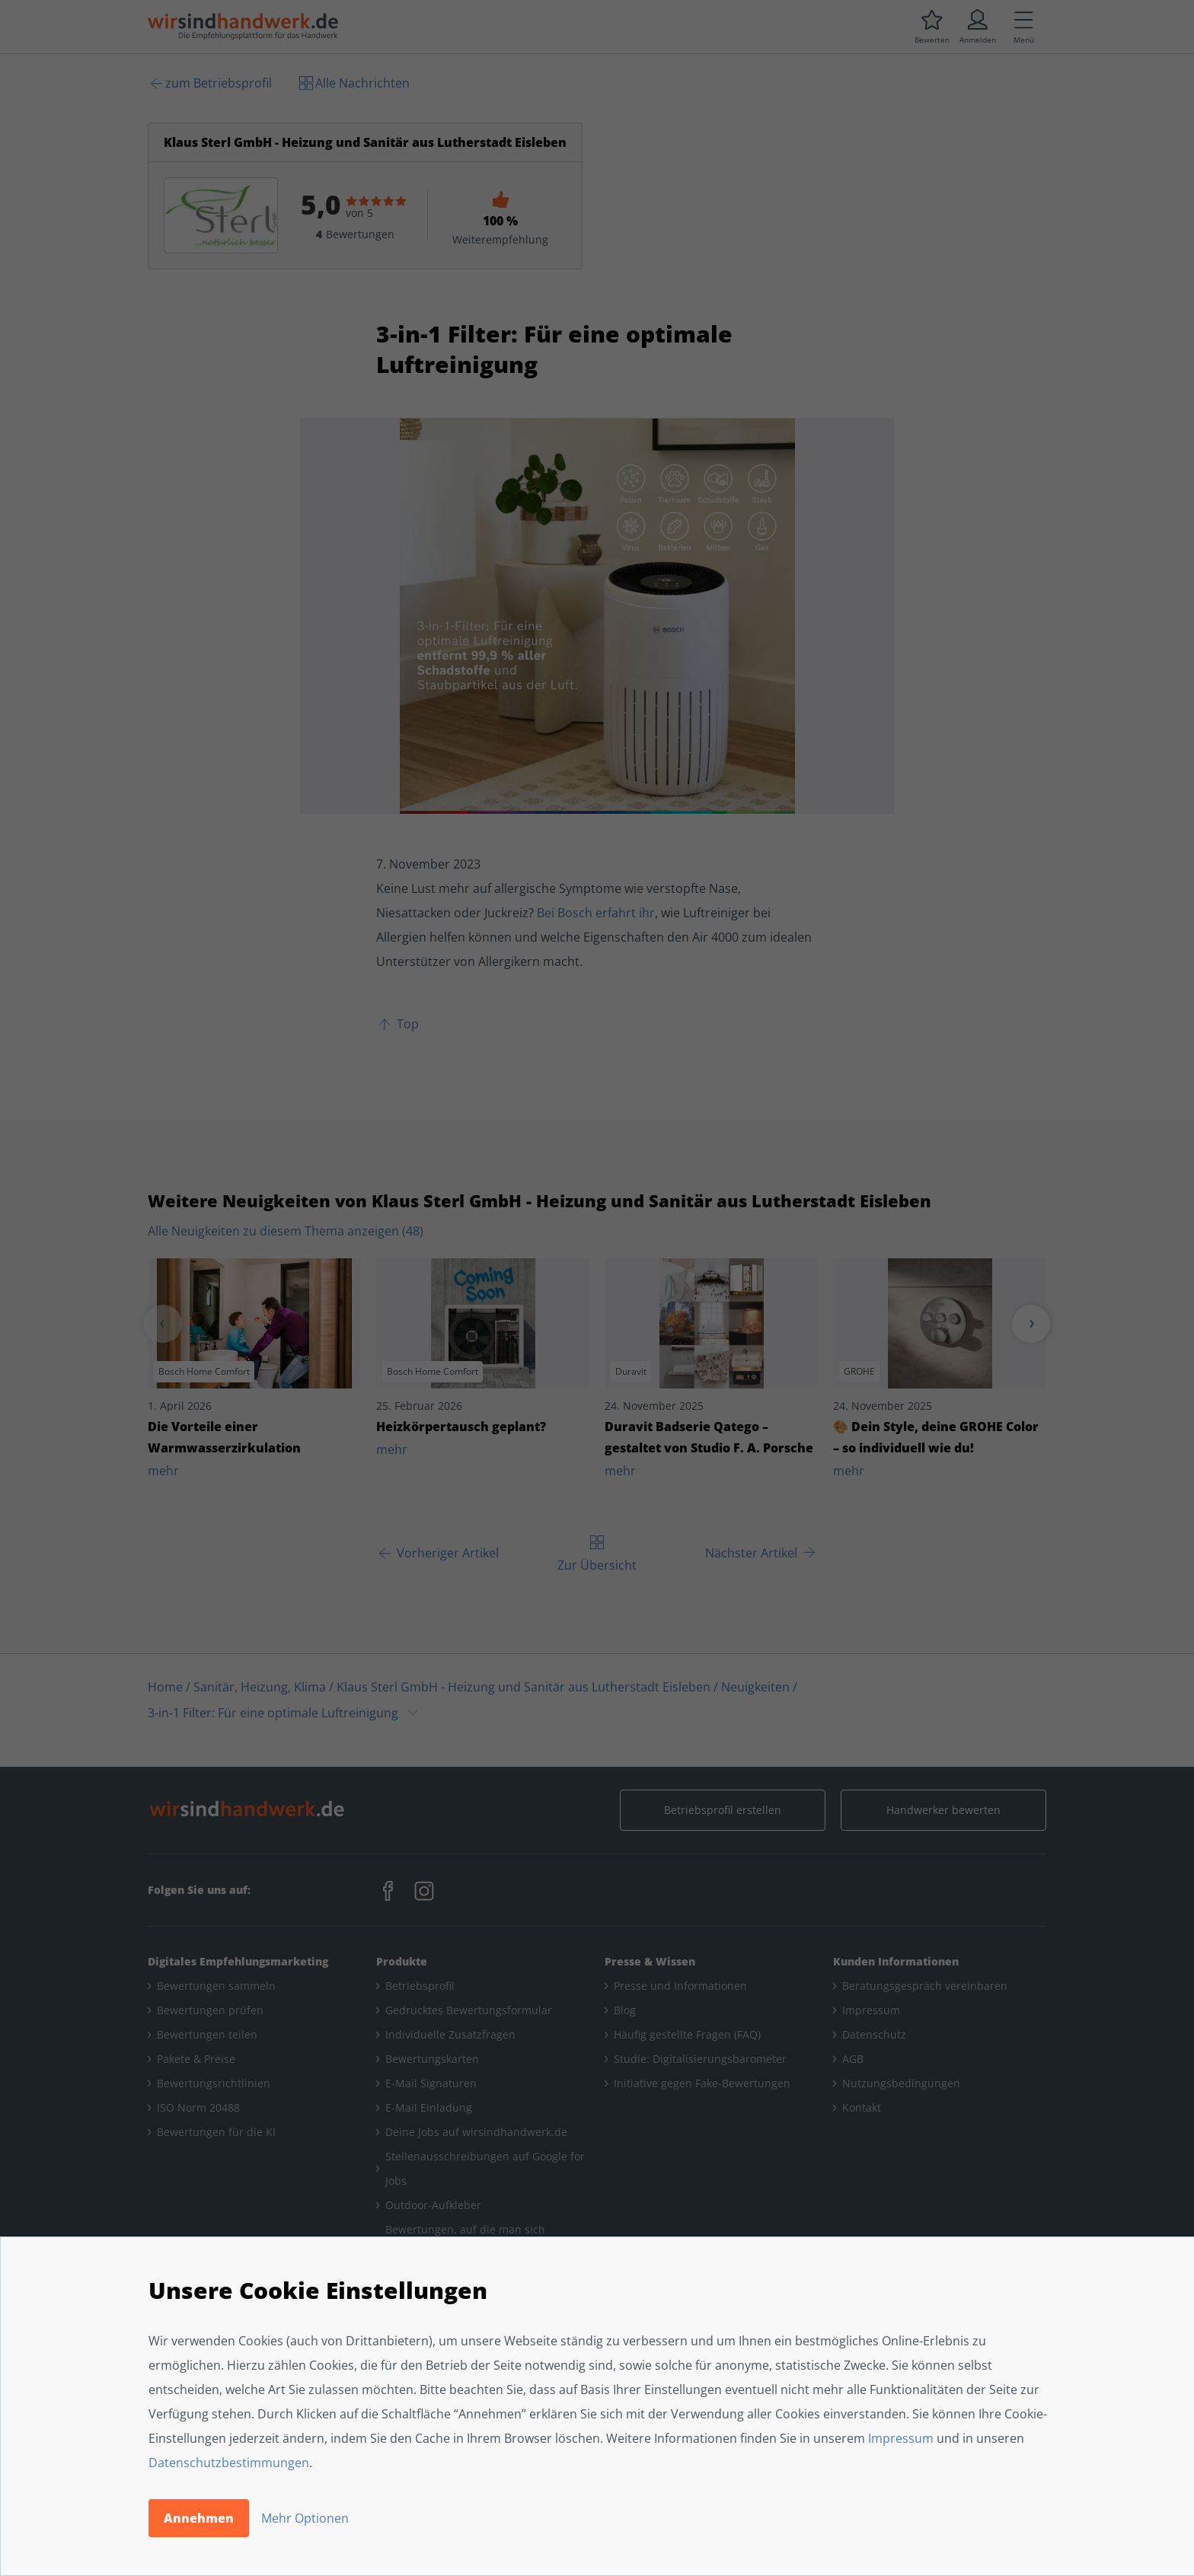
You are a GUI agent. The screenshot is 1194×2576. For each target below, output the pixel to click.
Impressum (901, 2438)
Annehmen (199, 2518)
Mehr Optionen (305, 2518)
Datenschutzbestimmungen (228, 2462)
